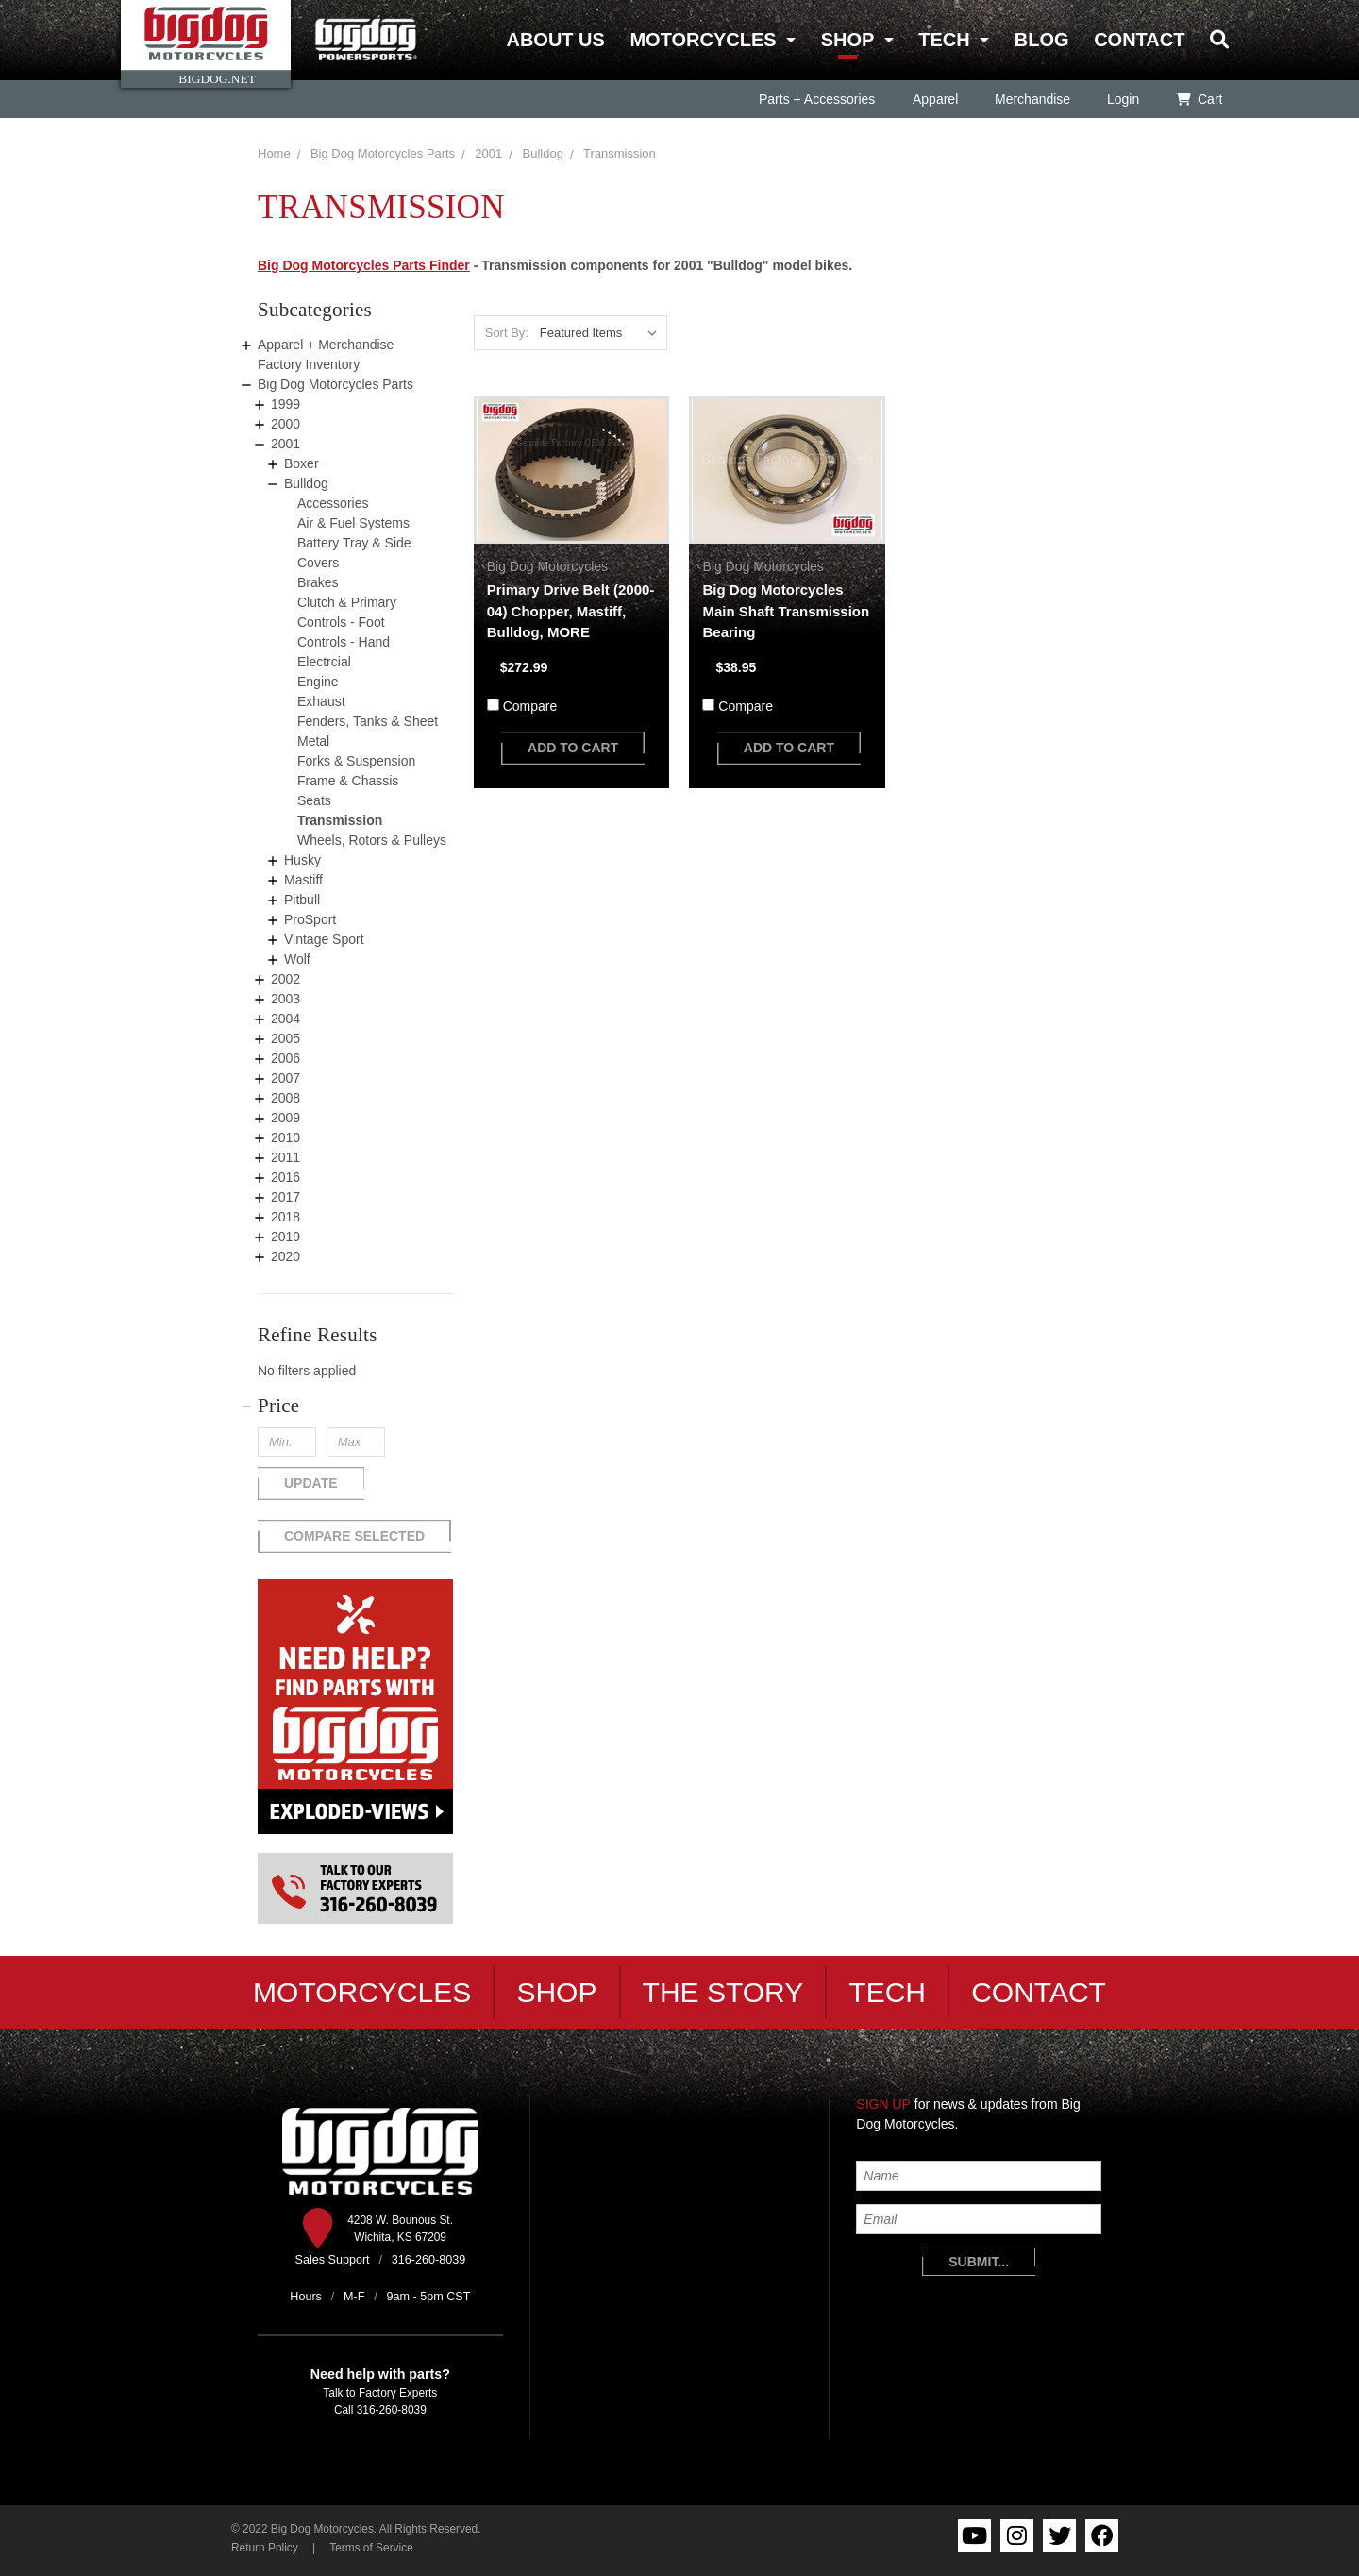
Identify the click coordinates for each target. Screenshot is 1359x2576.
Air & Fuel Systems (353, 522)
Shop (847, 39)
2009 (285, 1117)
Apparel (934, 99)
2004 (285, 1018)
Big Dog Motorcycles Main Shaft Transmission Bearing (785, 610)
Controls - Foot (341, 622)
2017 (285, 1196)
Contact (1139, 39)
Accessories (332, 503)
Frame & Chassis (347, 780)
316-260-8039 (392, 2409)
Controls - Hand (343, 641)
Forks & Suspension (356, 760)
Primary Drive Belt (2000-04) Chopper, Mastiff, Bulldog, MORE (571, 610)
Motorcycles (702, 39)
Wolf (297, 959)
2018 (285, 1216)
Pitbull (302, 899)
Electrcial (324, 661)
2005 (285, 1038)
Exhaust (321, 701)
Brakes (318, 582)
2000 (285, 423)
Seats (314, 800)
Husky (302, 859)
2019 (285, 1236)
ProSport (310, 919)
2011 (285, 1157)
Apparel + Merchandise (326, 344)
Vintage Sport (324, 939)
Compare (530, 706)
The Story (723, 1992)
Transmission (619, 153)
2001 (488, 153)
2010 (285, 1137)
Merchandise (1031, 99)
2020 (285, 1256)
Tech (943, 39)
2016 (285, 1177)
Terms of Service (371, 2547)
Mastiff (303, 879)
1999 (285, 404)
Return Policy (264, 2547)
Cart (1199, 99)
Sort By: (506, 333)
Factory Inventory (309, 364)
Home (274, 153)
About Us (555, 39)
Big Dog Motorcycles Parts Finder (364, 265)
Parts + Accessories (817, 99)
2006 (285, 1058)
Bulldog (543, 153)
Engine (318, 681)
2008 (285, 1097)
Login (1122, 99)
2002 (285, 978)
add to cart (573, 747)
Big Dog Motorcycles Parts (382, 153)
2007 (285, 1078)
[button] (356, 1405)
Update (311, 1482)
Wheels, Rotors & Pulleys (371, 840)
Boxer (301, 463)
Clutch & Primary (346, 602)
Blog (1042, 39)
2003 (285, 998)
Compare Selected (354, 1535)
